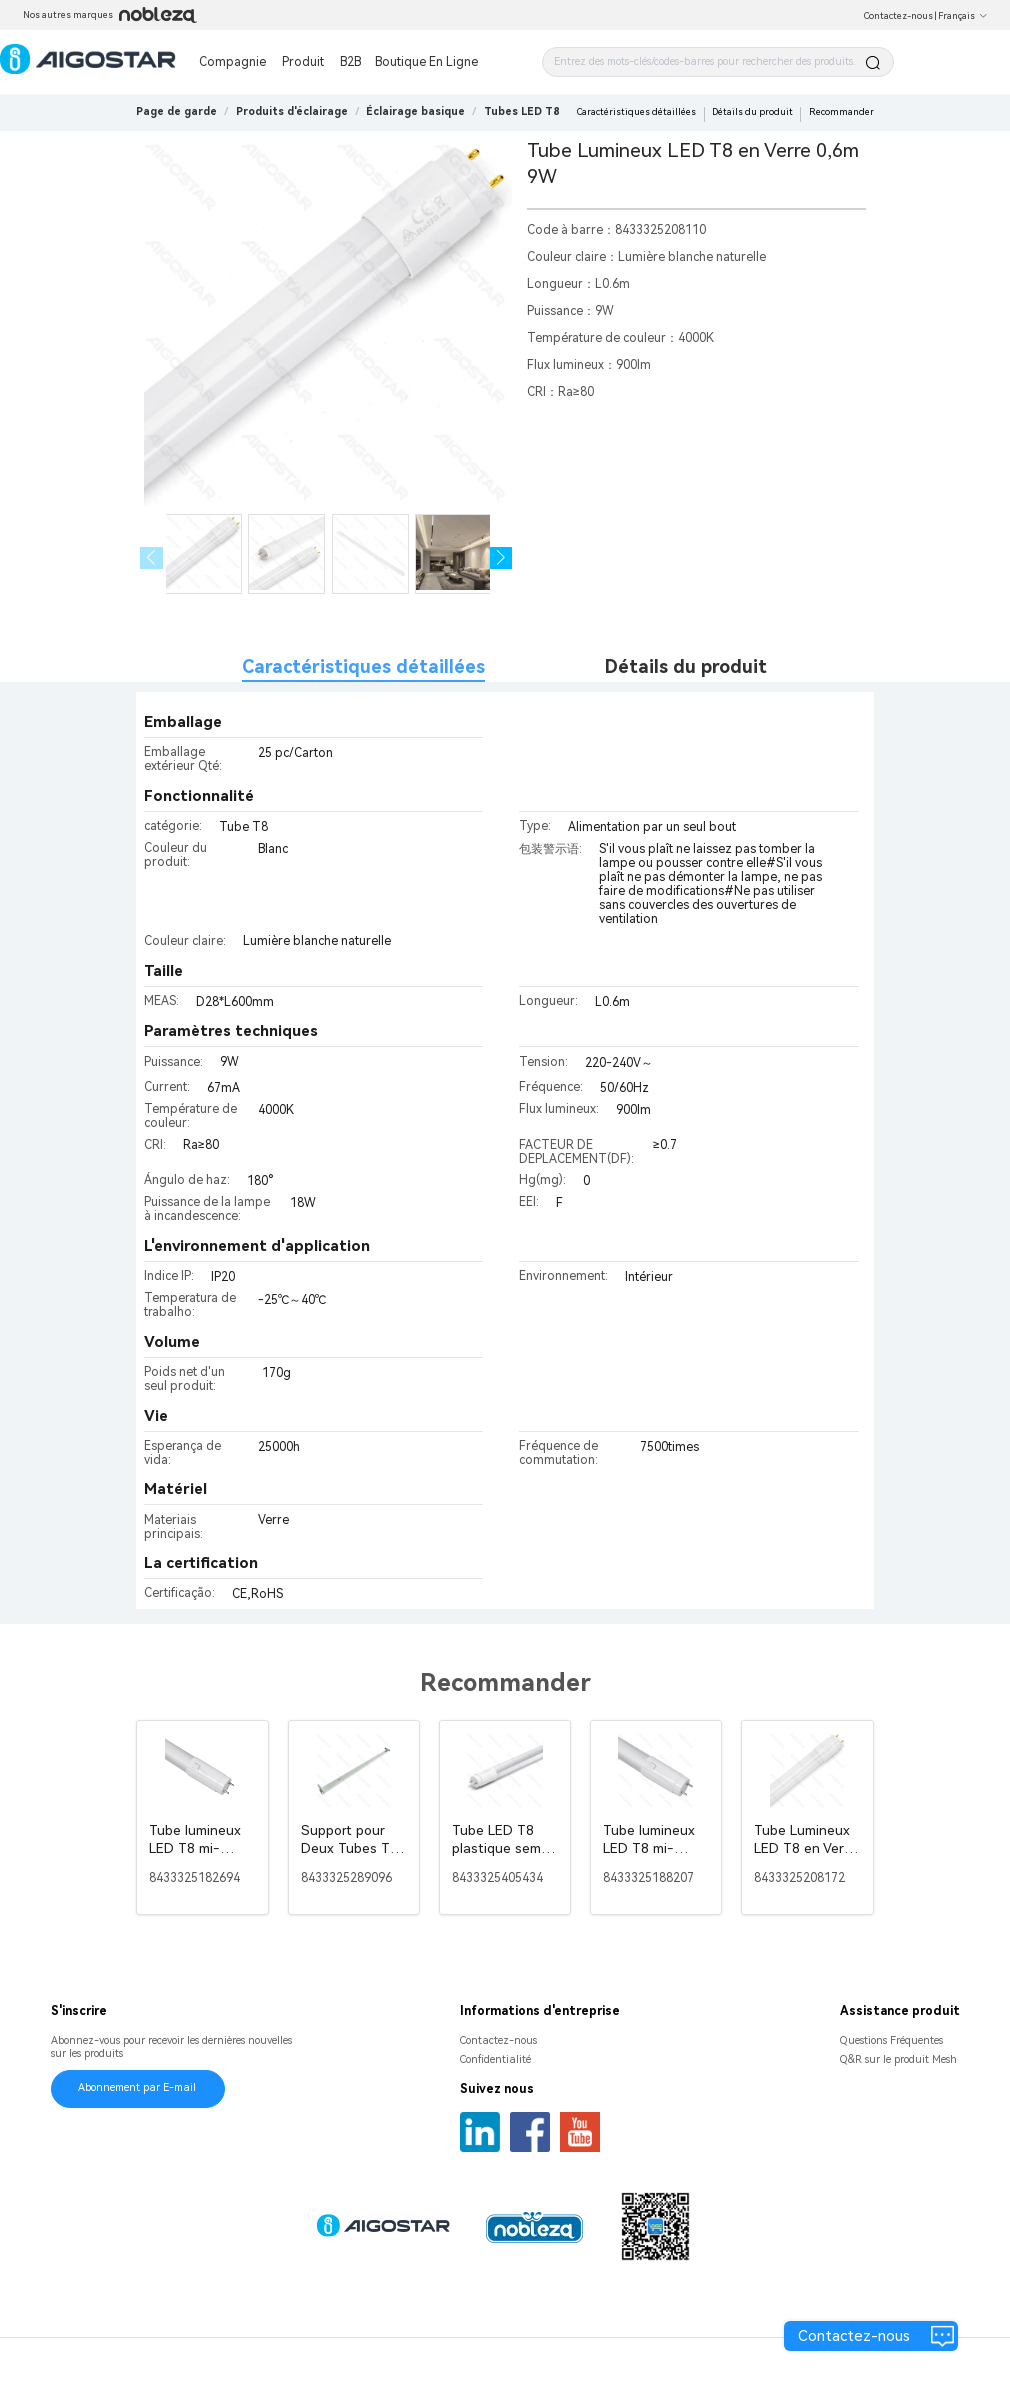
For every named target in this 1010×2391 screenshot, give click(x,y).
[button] (501, 558)
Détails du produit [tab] (686, 666)
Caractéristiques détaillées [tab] (363, 666)
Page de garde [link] (176, 111)
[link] (292, 111)
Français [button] (963, 16)
